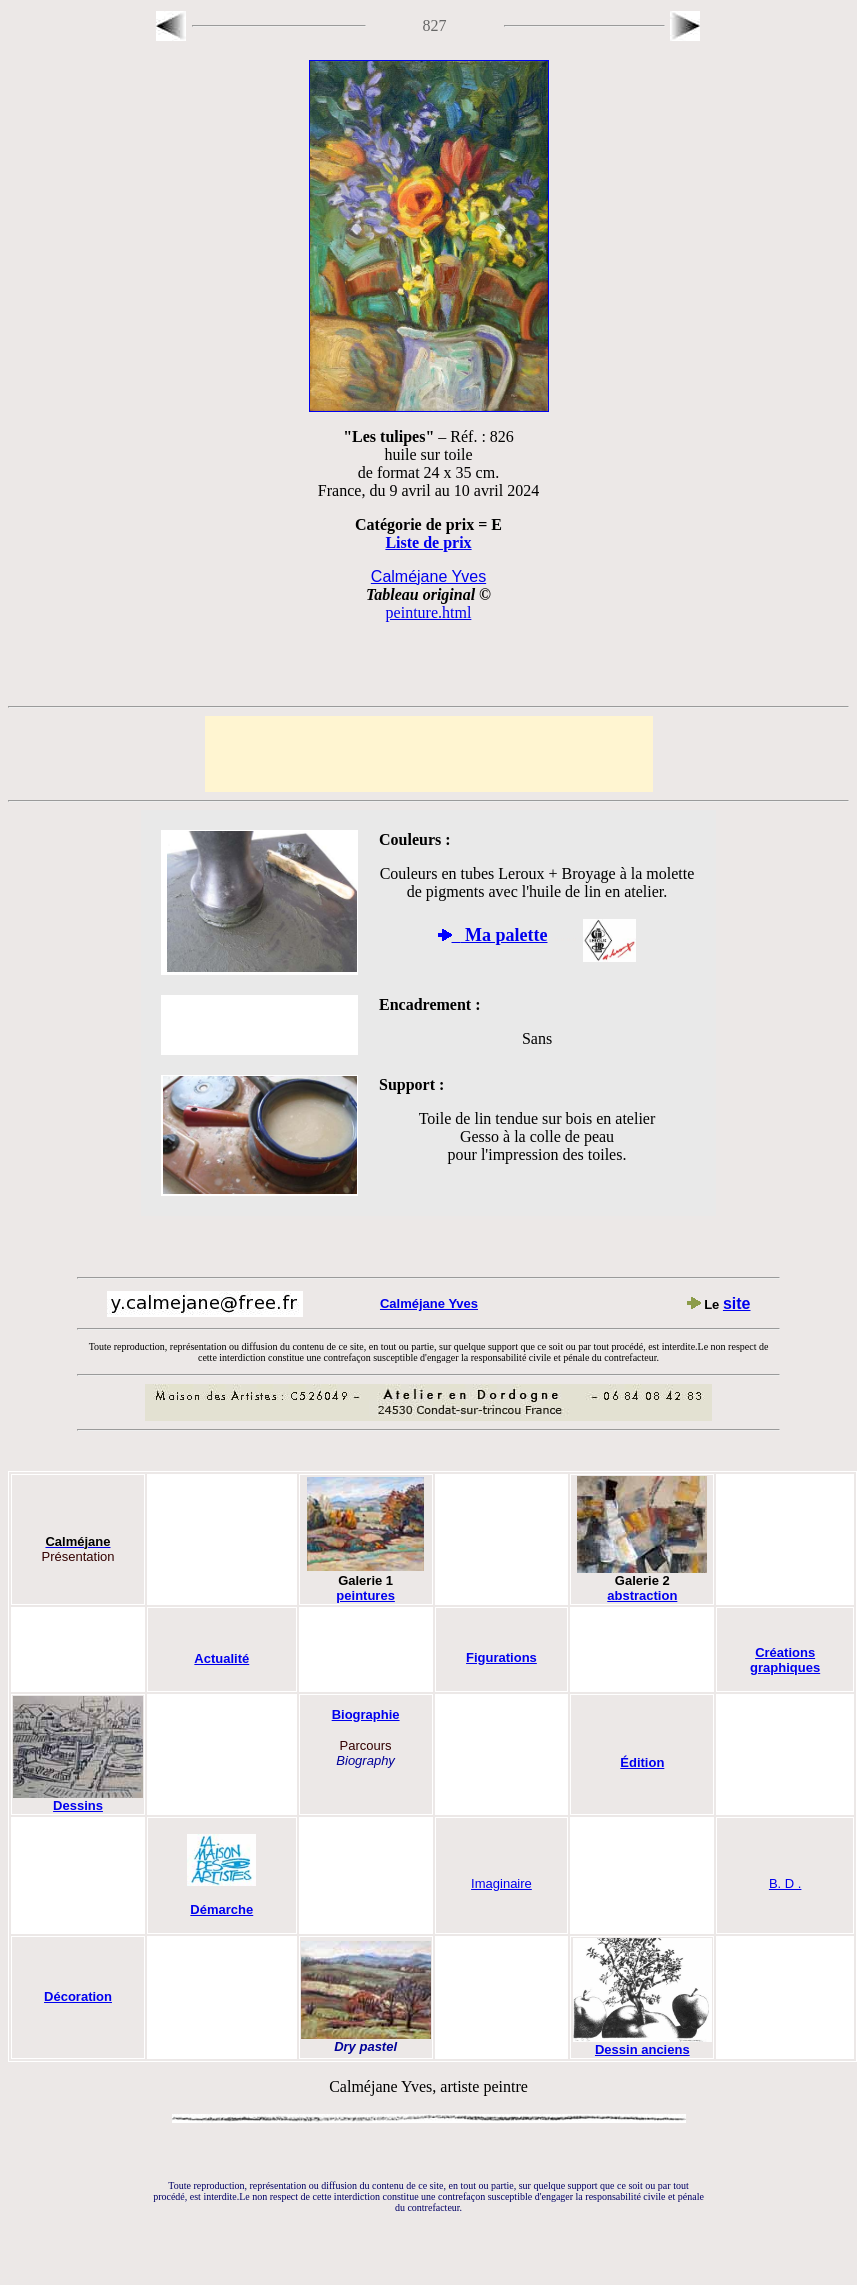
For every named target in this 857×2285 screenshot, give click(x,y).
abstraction (642, 1595)
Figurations (501, 1657)
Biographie (366, 1714)
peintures (365, 1595)
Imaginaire (501, 1883)
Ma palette (500, 935)
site (737, 1303)
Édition (642, 1762)
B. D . (785, 1883)
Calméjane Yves (429, 1303)
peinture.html (429, 612)
